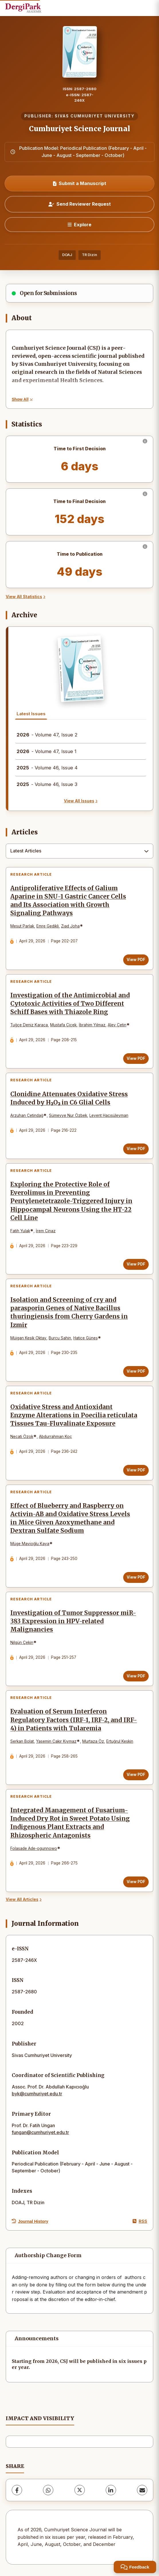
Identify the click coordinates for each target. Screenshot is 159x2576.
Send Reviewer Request (79, 204)
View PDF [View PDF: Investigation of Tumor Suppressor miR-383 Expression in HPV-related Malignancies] (136, 1676)
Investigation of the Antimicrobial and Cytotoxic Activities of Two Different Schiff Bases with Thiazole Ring (70, 1004)
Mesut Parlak (22, 926)
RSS (140, 2221)
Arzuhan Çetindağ (26, 1115)
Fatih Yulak (20, 1231)
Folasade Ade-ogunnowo (33, 1848)
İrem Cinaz (46, 1231)
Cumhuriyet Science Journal (79, 128)
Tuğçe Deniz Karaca (29, 1025)
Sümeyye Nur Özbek (68, 1115)
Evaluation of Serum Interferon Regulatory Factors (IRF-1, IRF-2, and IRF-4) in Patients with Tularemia (73, 1720)
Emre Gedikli (47, 926)
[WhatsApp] (48, 2490)
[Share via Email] (142, 2490)
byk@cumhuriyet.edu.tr (37, 2093)
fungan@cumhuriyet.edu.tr (40, 2132)
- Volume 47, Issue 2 (47, 734)
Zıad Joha (70, 926)
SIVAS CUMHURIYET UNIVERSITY (95, 116)
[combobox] (79, 851)
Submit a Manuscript (79, 183)
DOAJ (67, 255)
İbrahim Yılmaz (92, 1025)
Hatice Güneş (85, 1338)
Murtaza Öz (93, 1741)
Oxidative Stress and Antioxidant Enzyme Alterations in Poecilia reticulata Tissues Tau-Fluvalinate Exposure (73, 1415)
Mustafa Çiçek (63, 1025)
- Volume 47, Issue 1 (46, 751)
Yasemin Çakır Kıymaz (56, 1741)
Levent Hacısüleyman (108, 1115)
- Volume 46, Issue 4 (47, 767)
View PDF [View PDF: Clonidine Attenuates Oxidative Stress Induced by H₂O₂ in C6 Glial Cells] (136, 1148)
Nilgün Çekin (21, 1642)
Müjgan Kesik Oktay (28, 1338)
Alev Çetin (117, 1025)
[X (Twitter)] (79, 2490)
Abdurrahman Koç (55, 1436)
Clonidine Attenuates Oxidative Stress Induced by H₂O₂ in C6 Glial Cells (69, 1098)
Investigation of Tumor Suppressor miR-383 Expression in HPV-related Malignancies (73, 1621)
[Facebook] (17, 2490)
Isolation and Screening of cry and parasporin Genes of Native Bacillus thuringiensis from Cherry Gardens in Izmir (69, 1312)
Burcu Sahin (60, 1338)
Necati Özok (21, 1436)
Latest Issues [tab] (31, 713)
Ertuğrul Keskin (119, 1741)
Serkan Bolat (22, 1741)
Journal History (30, 2221)
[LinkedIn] (111, 2490)
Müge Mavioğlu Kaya (29, 1543)
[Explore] (79, 224)
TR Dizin (89, 255)
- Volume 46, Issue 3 (47, 784)
